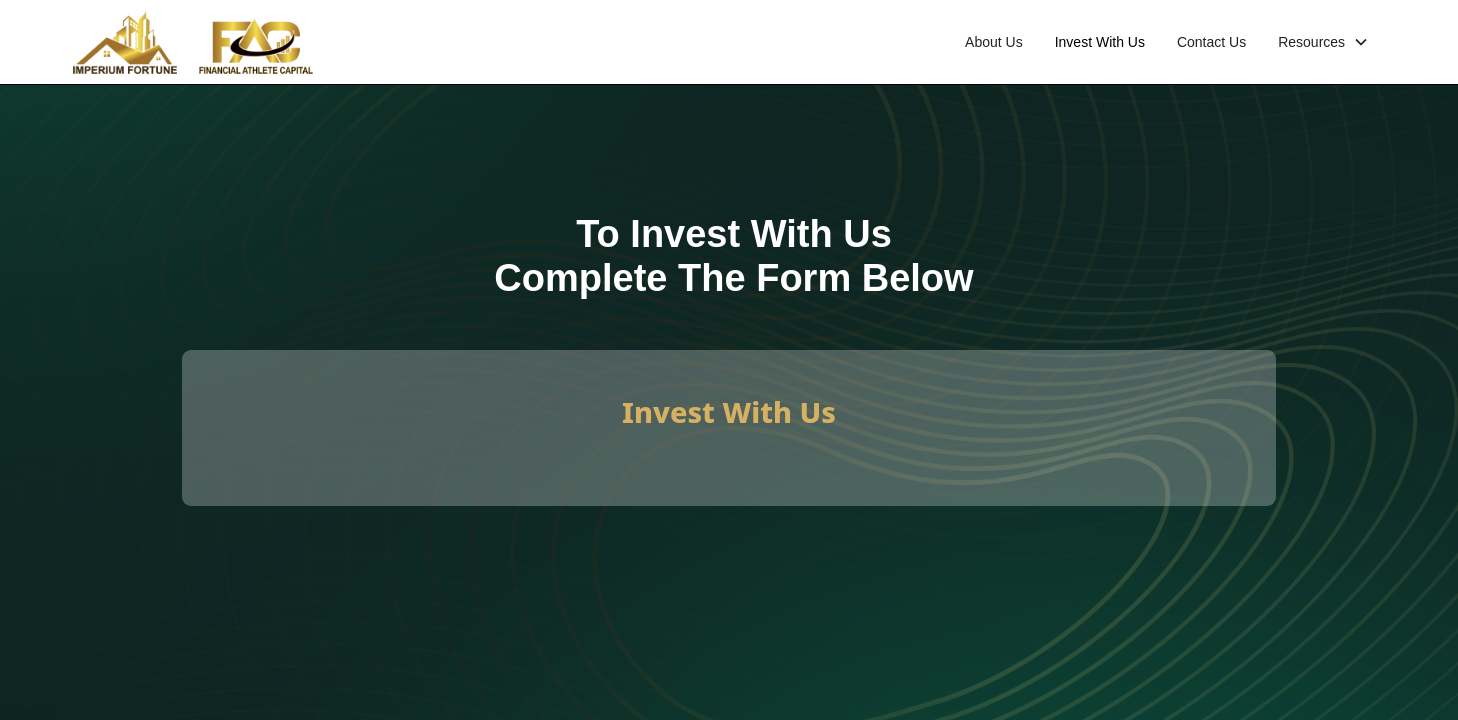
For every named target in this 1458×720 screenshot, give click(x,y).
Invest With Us (1100, 42)
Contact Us (1211, 42)
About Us (994, 42)
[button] (1323, 42)
